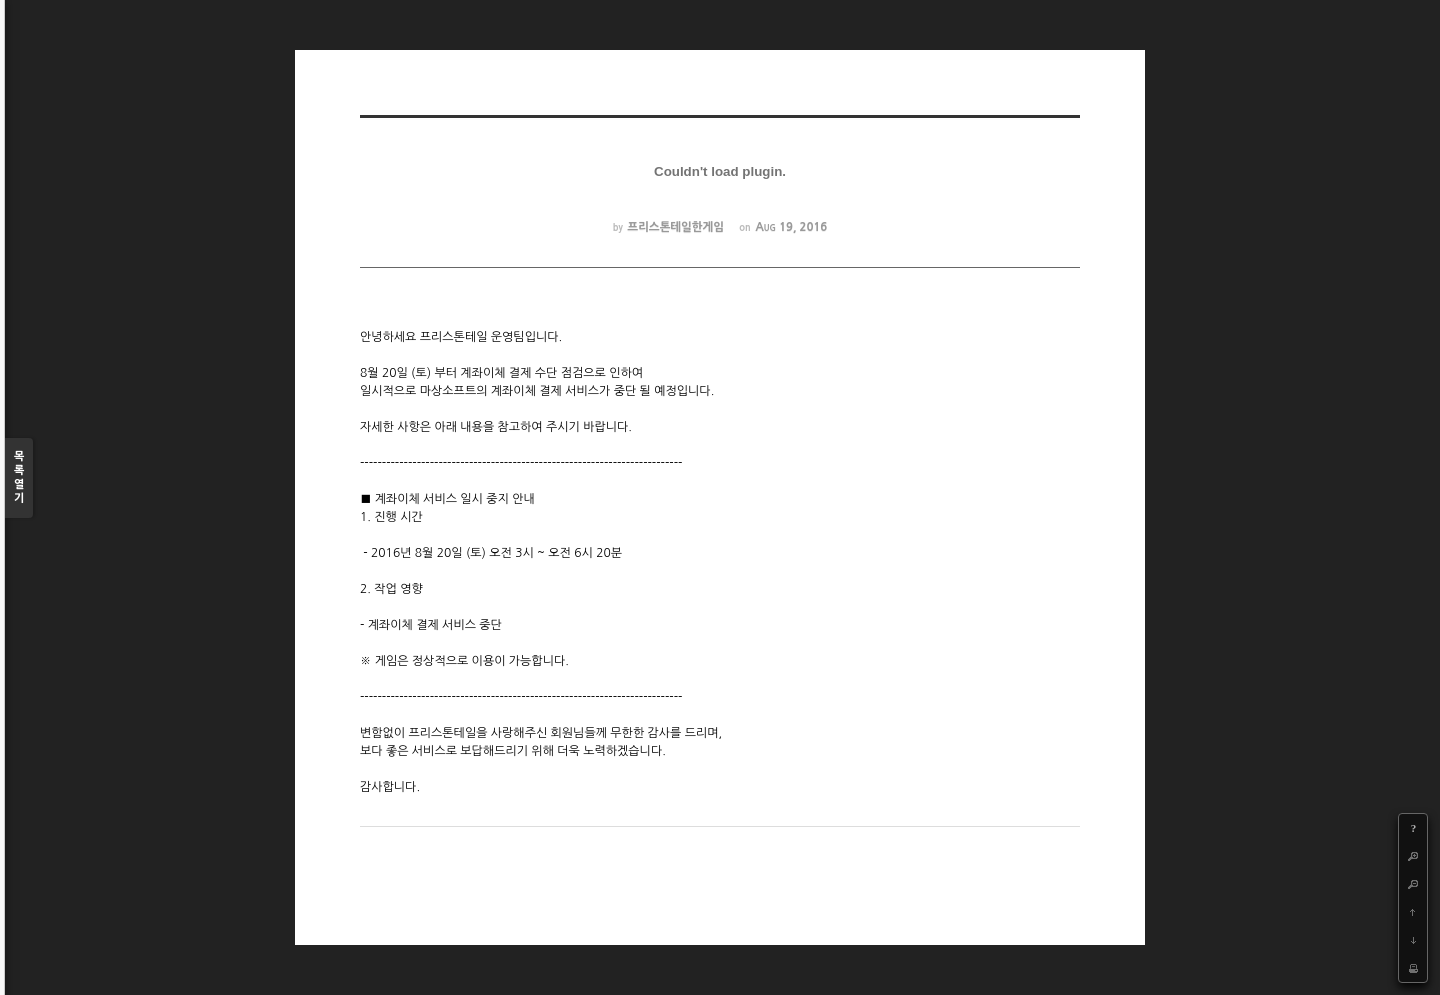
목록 (19, 478)
